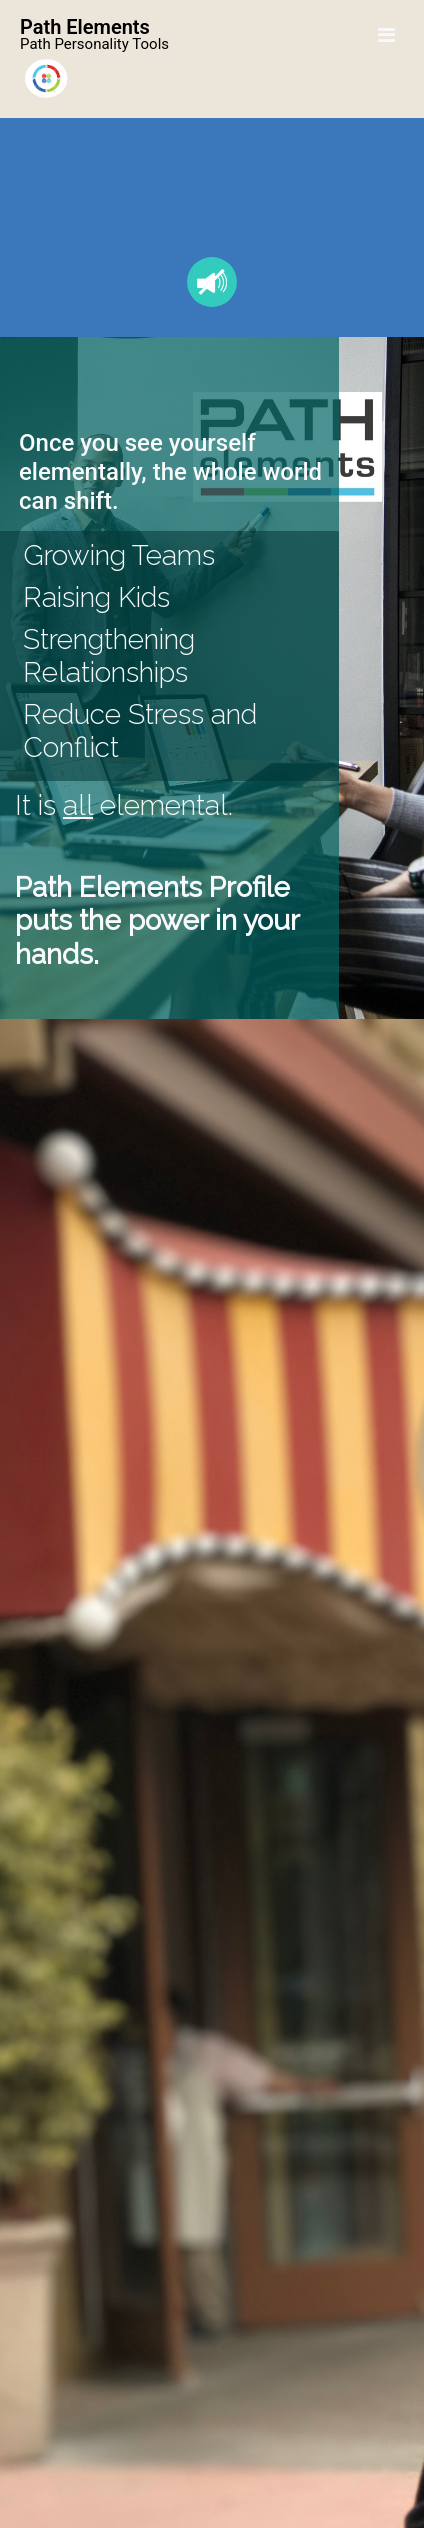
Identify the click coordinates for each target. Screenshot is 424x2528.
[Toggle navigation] (386, 35)
